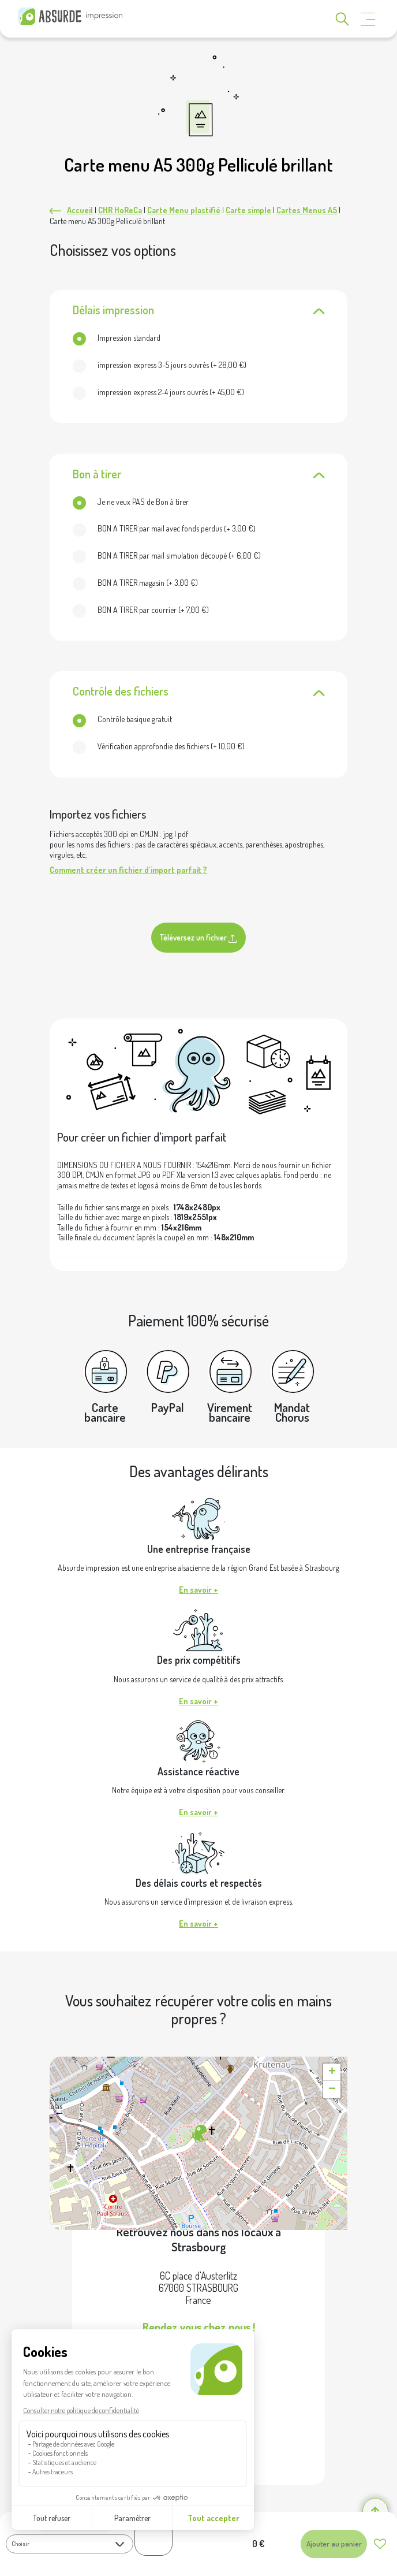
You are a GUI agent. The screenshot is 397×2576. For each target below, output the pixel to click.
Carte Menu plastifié (183, 210)
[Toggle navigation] (368, 19)
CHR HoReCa (120, 210)
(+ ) (159, 365)
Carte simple (248, 210)
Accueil (80, 210)
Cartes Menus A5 (306, 210)
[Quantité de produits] (153, 2538)
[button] (198, 2134)
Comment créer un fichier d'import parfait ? (128, 870)
